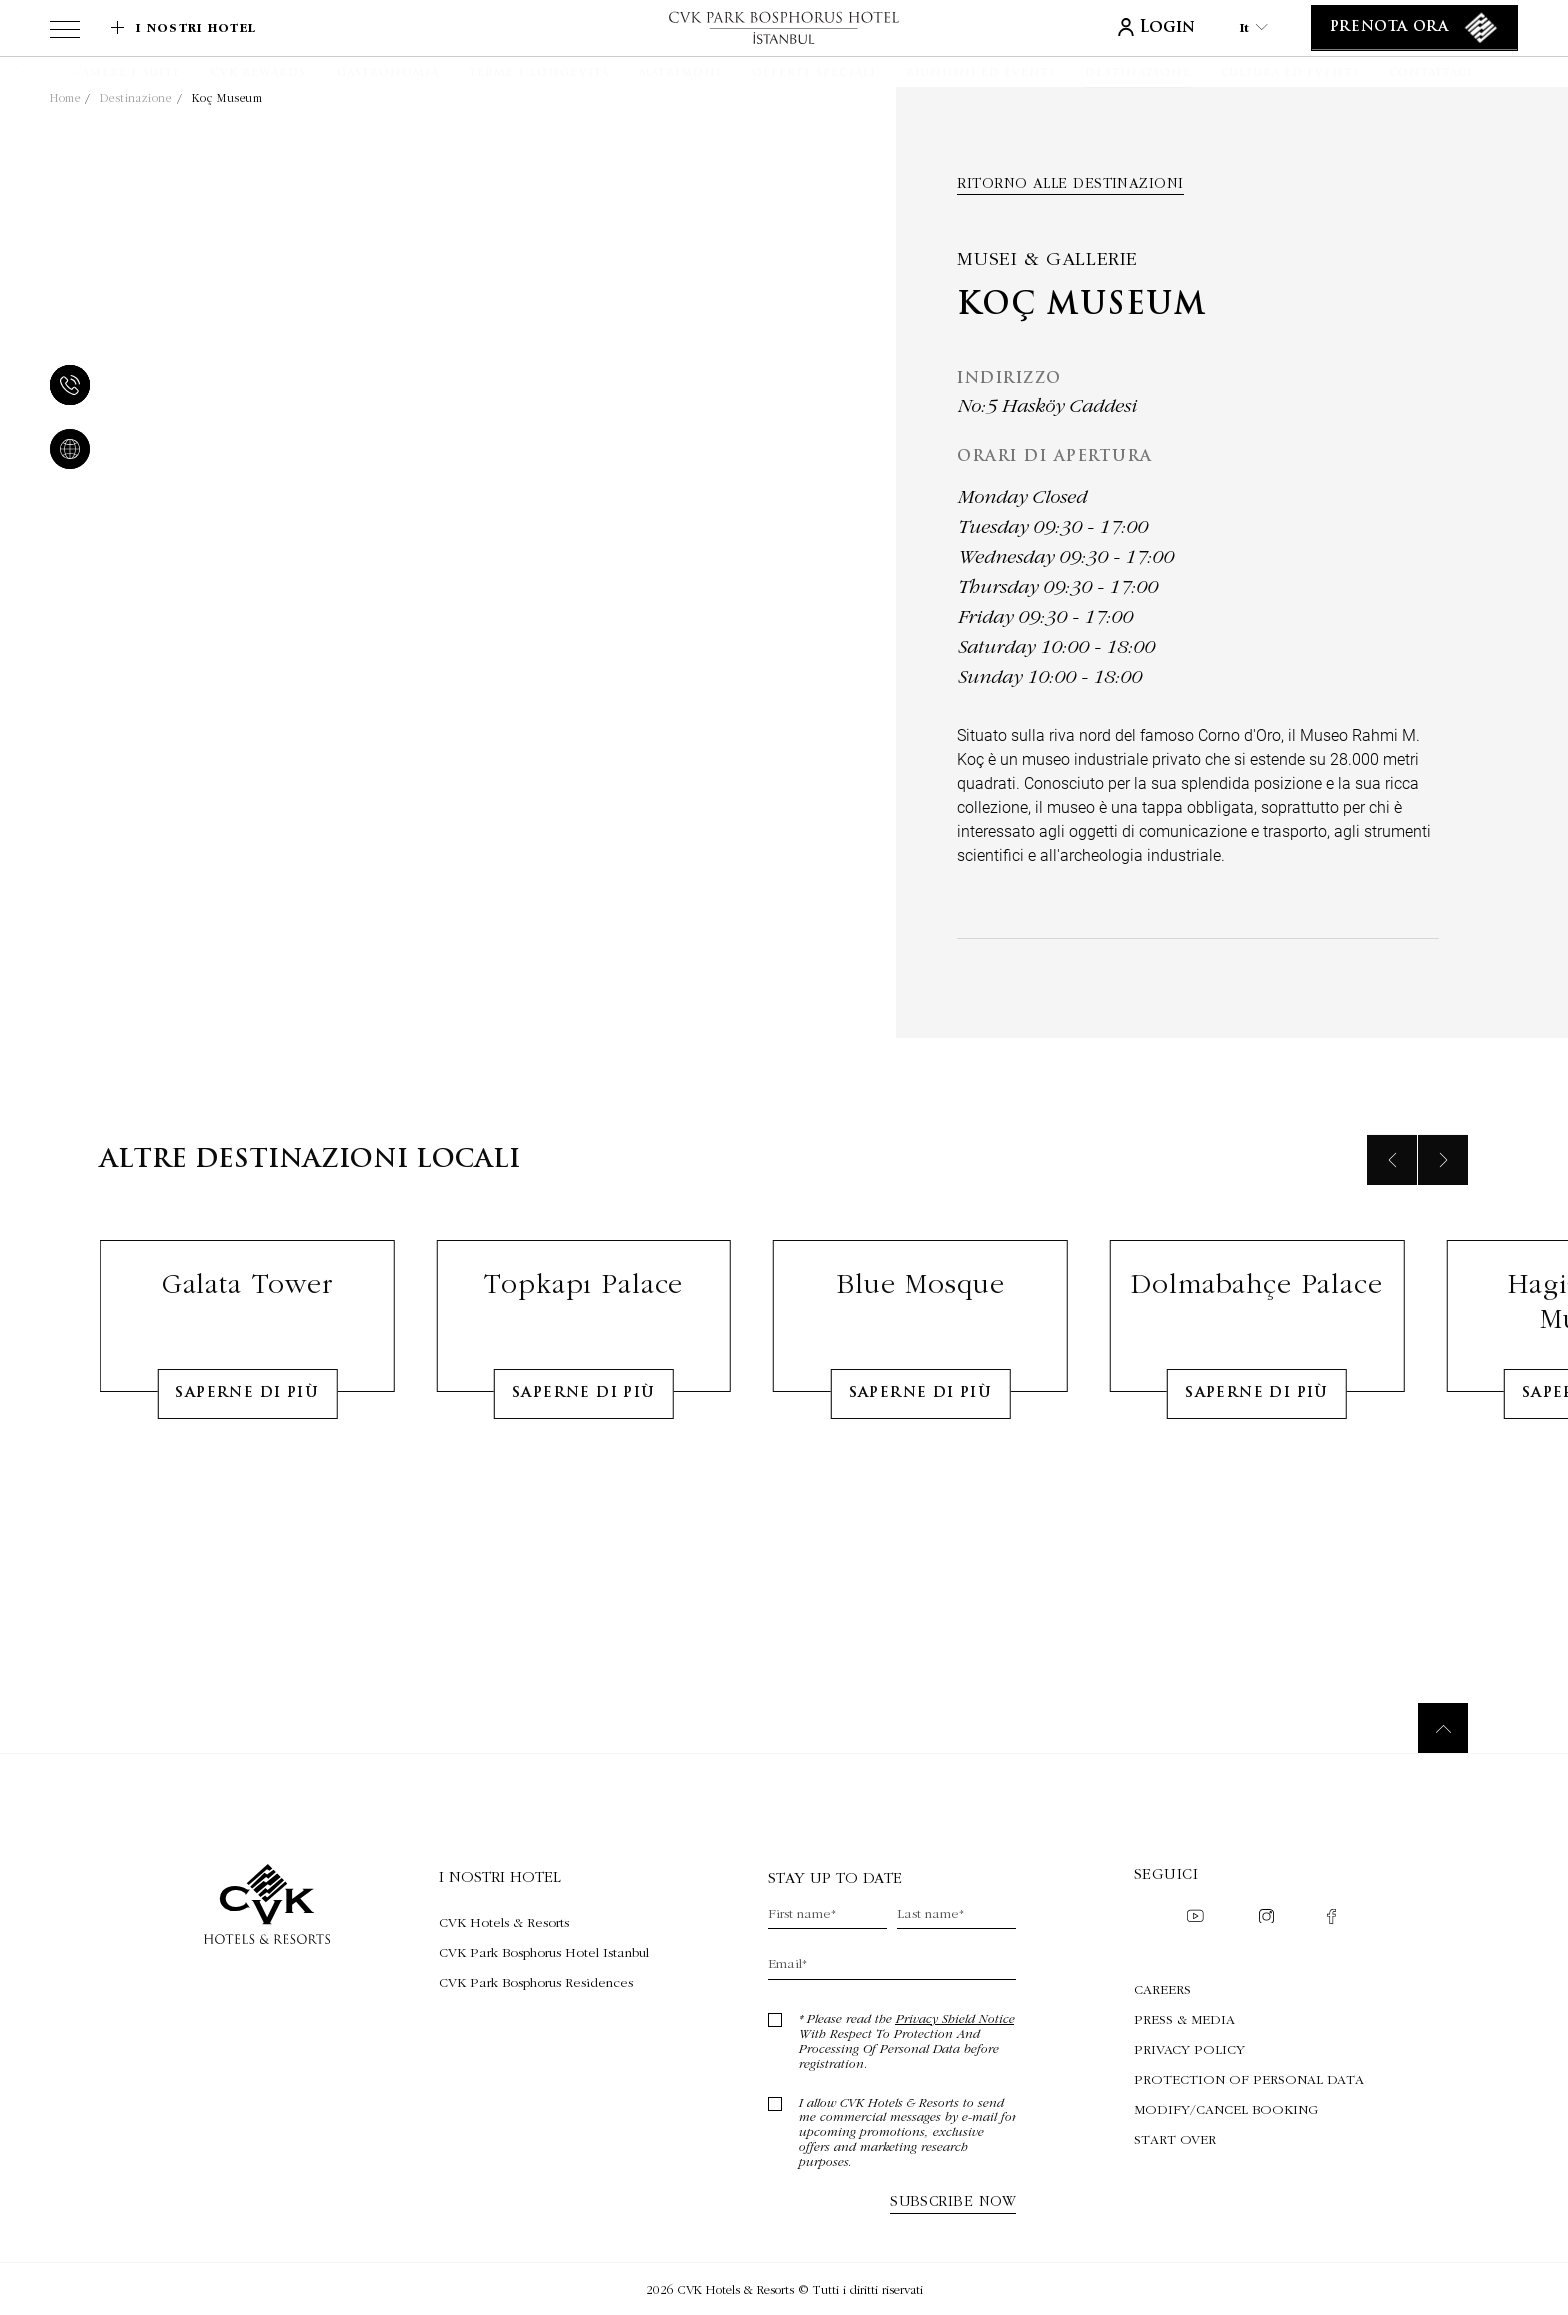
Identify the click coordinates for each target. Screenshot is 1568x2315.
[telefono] (66, 387)
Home (65, 98)
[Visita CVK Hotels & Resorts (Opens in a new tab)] (544, 1922)
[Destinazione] (1137, 74)
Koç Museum (227, 98)
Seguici (1166, 1873)
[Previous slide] (1392, 1240)
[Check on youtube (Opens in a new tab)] (1195, 1918)
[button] (42, 72)
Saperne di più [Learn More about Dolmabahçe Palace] (1257, 1473)
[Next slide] (1443, 1240)
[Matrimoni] (680, 74)
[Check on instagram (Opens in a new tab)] (1266, 1918)
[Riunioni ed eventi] (981, 74)
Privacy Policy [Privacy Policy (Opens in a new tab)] (1189, 2049)
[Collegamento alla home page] (784, 27)
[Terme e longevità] (539, 74)
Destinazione (135, 98)
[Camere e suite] (127, 74)
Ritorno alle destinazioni (1070, 183)
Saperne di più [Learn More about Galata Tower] (247, 1473)
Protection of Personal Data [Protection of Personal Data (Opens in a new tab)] (1249, 2079)
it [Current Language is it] (1254, 27)
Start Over (1175, 2139)
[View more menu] (65, 33)
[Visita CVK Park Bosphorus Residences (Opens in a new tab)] (544, 1982)
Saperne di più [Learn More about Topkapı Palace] (584, 1473)
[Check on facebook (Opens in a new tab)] (1331, 1918)
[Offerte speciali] (814, 74)
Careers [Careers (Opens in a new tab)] (1162, 1989)
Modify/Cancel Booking (1226, 2109)
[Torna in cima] (1443, 1728)
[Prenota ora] (1414, 28)
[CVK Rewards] (258, 74)
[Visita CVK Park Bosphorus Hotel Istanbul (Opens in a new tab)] (544, 1952)
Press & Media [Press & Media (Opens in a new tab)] (1184, 2019)
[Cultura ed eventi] (1290, 74)
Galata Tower (247, 1363)
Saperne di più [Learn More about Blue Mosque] (921, 1473)
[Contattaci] (1431, 74)
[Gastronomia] (388, 74)
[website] (66, 451)
